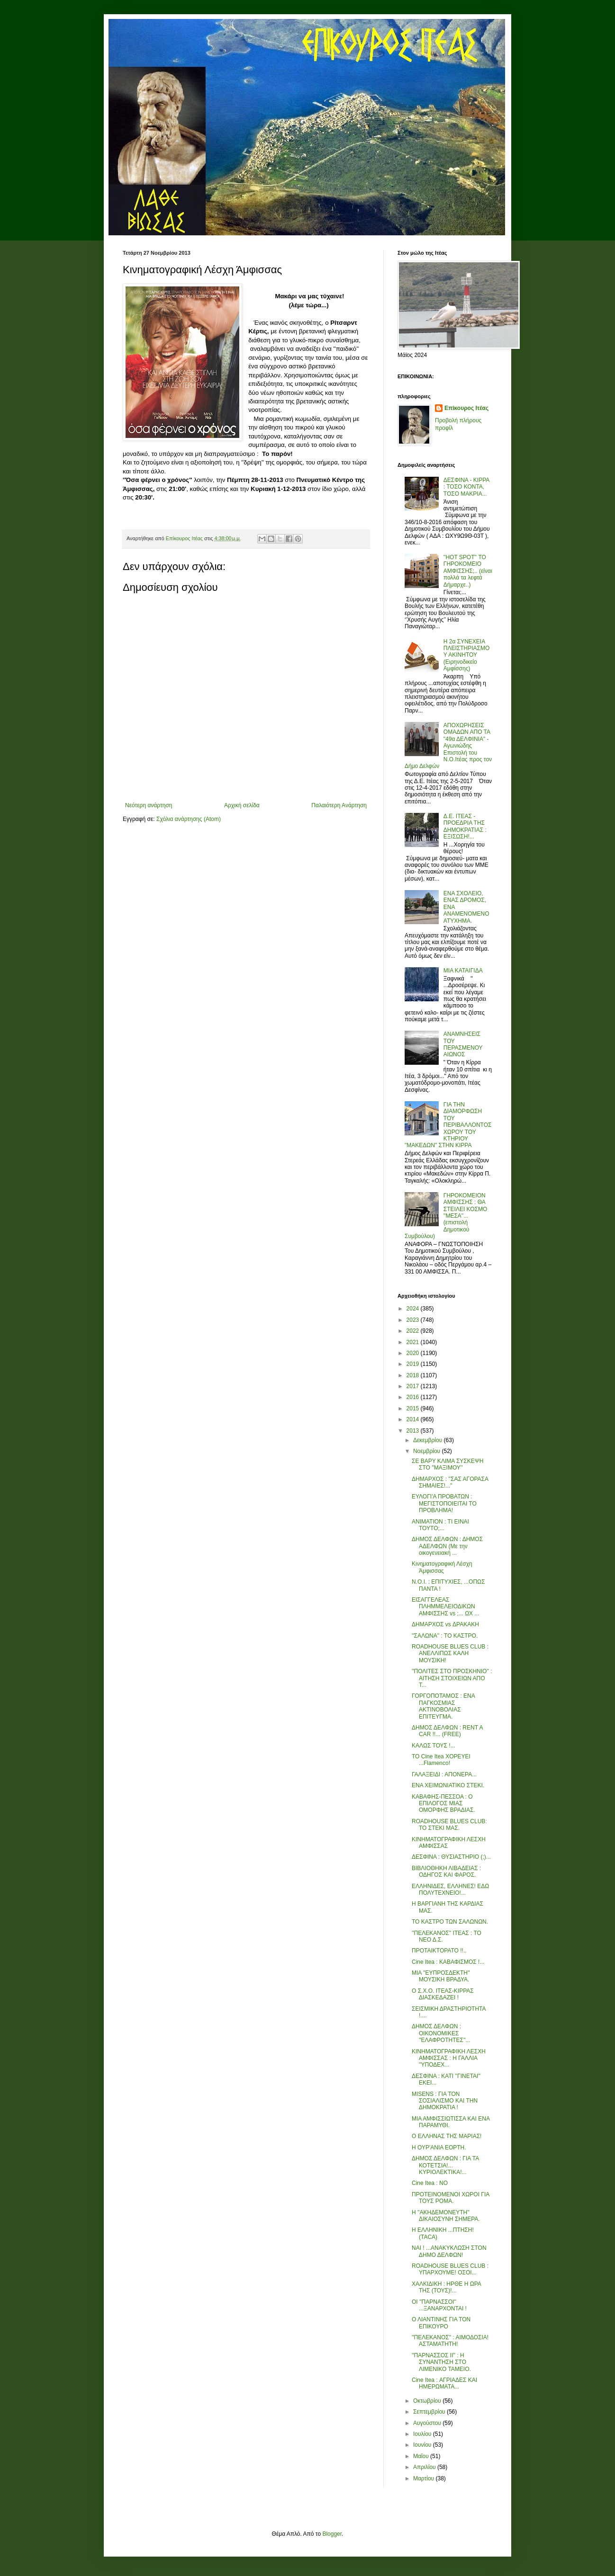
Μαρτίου (424, 2478)
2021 (414, 1342)
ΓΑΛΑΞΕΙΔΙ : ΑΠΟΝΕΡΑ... (444, 1774)
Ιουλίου (423, 2434)
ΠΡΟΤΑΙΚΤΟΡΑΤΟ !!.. (439, 1950)
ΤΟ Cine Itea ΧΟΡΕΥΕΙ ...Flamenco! (441, 1759)
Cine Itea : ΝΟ (430, 2183)
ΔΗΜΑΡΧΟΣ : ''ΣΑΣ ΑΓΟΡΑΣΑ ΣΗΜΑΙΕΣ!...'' (450, 1482)
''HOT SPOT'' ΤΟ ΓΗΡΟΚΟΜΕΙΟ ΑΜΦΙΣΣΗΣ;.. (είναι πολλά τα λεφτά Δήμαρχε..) (467, 571)
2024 (414, 1308)
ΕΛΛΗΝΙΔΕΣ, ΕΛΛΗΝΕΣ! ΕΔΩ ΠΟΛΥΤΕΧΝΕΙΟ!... (450, 1889)
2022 (414, 1331)
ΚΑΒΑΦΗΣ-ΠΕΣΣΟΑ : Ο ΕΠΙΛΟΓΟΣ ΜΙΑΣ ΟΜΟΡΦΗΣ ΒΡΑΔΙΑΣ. (443, 1803)
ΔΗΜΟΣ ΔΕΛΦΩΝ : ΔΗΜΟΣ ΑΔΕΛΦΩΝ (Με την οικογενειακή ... (447, 1546)
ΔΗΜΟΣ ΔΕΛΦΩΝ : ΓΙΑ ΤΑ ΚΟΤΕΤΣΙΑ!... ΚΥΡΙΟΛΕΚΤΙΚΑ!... (445, 2165)
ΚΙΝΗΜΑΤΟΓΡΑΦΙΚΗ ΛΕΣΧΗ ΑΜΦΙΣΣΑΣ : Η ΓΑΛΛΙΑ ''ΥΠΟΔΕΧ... (449, 2058)
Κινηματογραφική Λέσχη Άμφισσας (442, 1567)
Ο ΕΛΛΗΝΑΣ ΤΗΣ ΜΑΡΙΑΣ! (446, 2136)
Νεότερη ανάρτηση (148, 805)
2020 (414, 1353)
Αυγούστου (428, 2423)
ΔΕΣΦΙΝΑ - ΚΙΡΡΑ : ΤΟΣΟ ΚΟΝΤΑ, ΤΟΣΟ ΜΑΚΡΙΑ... (466, 487)
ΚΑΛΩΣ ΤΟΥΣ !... (433, 1745)
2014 (414, 1419)
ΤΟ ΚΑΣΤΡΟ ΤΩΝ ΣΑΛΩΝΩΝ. (450, 1921)
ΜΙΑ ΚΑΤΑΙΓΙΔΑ (463, 970)
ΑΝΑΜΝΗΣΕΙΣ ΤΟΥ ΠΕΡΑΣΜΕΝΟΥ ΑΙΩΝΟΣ (463, 1044)
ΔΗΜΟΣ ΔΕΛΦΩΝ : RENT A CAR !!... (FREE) (447, 1731)
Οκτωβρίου (428, 2401)
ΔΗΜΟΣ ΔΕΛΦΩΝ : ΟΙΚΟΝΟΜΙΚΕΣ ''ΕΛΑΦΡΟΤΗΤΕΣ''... (441, 2033)
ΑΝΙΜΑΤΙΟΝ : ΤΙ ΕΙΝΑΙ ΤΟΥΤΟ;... (440, 1525)
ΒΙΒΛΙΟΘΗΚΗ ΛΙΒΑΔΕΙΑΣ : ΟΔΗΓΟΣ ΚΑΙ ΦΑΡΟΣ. (446, 1871)
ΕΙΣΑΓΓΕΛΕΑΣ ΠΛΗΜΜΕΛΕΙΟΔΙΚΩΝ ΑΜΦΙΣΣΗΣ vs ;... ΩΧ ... (445, 1606)
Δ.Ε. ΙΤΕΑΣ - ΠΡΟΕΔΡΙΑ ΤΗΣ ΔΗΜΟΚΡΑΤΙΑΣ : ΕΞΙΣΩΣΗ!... (465, 826)
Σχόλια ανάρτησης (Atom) (188, 819)
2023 (414, 1320)
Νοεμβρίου (427, 1451)
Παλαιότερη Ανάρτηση (339, 805)
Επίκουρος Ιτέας (466, 408)
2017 (414, 1386)
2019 (414, 1364)
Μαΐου (421, 2456)
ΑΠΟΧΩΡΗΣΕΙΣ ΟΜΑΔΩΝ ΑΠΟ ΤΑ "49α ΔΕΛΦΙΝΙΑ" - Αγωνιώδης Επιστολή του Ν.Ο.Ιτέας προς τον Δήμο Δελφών (448, 745)
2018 (414, 1375)
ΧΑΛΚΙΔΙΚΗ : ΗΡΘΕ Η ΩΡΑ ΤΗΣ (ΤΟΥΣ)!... (446, 2287)
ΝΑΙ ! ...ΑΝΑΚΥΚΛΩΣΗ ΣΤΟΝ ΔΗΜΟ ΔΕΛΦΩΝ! (449, 2251)
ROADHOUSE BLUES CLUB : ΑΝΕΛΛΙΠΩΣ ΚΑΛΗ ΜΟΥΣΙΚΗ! (450, 1653)
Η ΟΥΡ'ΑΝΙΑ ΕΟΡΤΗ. (439, 2147)
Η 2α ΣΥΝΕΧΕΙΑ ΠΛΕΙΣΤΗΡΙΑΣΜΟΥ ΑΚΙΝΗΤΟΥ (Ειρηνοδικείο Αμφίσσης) (466, 655)
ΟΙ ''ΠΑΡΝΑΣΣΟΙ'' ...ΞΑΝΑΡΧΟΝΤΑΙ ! (439, 2305)
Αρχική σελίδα (242, 805)
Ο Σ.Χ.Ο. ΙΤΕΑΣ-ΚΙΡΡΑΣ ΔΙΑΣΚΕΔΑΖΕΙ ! (443, 1994)
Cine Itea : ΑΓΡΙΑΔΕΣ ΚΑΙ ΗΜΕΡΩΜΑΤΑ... (444, 2383)
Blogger (332, 2534)
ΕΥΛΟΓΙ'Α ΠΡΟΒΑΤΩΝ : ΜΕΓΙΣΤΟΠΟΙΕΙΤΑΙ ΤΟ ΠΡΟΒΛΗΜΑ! (444, 1503)
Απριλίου (425, 2467)
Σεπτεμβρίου (430, 2411)
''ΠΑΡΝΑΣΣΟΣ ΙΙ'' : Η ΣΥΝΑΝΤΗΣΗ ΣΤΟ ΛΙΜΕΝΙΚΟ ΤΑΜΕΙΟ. (441, 2362)
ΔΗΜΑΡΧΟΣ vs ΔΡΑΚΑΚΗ (445, 1624)
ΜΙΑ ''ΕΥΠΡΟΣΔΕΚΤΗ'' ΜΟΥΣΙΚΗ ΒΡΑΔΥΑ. (441, 1976)
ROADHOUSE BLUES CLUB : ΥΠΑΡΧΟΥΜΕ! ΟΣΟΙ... (450, 2269)
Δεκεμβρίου (428, 1440)
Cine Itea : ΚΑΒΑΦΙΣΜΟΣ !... (448, 1962)
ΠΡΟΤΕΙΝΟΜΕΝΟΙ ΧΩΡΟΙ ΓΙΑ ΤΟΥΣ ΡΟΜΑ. (450, 2197)
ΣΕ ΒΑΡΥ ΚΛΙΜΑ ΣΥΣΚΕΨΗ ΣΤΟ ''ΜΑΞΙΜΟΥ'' (447, 1464)
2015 (414, 1408)
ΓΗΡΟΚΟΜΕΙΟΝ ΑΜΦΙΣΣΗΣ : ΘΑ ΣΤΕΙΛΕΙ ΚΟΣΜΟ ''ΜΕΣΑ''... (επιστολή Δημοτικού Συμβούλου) (446, 1215)
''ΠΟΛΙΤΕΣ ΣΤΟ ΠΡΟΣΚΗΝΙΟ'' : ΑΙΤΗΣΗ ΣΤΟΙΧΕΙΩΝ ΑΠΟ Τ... (452, 1678)
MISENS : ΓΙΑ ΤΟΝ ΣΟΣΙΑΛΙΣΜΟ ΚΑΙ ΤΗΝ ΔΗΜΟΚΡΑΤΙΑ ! (445, 2101)
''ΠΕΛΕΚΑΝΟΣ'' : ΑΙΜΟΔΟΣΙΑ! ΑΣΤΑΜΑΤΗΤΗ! (450, 2340)
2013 (414, 1430)
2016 (414, 1397)
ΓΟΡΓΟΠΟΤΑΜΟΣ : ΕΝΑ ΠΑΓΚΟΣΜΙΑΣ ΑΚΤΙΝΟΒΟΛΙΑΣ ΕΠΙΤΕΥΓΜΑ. (443, 1706)
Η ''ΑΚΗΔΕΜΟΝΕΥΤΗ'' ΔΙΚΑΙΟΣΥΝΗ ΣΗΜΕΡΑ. (446, 2215)
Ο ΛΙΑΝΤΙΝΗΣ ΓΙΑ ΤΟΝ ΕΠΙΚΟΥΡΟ (441, 2322)
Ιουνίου (423, 2445)
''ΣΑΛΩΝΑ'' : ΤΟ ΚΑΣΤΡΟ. (445, 1635)
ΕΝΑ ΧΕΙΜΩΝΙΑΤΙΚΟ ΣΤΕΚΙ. (448, 1785)
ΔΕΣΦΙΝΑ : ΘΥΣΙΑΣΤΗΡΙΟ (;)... (451, 1857)
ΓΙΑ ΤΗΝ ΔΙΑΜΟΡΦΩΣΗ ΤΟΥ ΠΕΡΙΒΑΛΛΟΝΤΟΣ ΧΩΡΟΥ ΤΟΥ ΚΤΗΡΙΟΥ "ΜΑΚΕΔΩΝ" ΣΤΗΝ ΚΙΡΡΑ (448, 1125)
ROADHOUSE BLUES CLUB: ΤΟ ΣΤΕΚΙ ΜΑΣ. (449, 1824)
